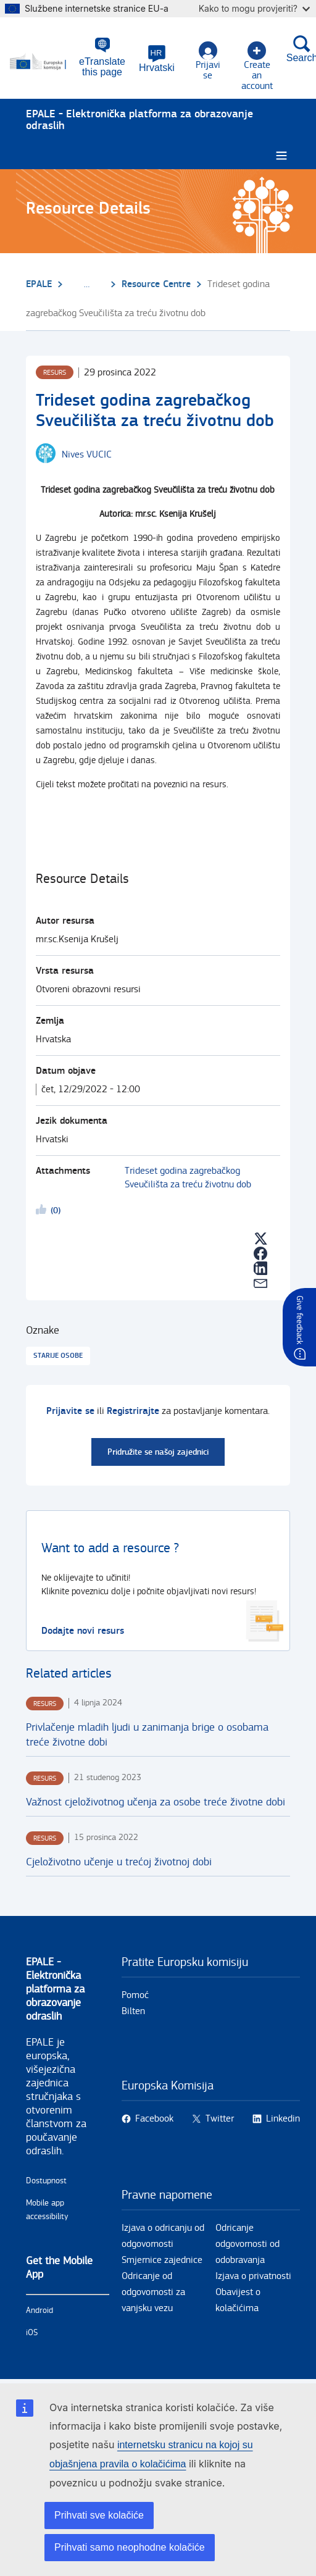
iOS (32, 2333)
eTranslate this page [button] (102, 66)
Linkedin (283, 2119)
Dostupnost (46, 2181)
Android (39, 2310)
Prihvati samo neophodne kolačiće (129, 2547)
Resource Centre (156, 284)
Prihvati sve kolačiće (99, 2515)
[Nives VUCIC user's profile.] (87, 455)
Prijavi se (208, 61)
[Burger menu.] (281, 156)
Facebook (154, 2119)
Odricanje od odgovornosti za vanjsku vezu (153, 2292)
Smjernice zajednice (162, 2260)
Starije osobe (58, 1355)
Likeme (43, 1211)
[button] (157, 58)
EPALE (39, 284)
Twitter (220, 2119)
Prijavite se (70, 1411)
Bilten (133, 2011)
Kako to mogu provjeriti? (254, 8)
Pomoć (135, 1995)
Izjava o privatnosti (253, 2276)
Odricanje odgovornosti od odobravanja (247, 2244)
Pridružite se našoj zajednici (158, 1452)
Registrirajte (133, 1411)
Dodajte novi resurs (82, 1631)
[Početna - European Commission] (44, 62)
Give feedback (299, 1319)
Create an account (257, 66)
